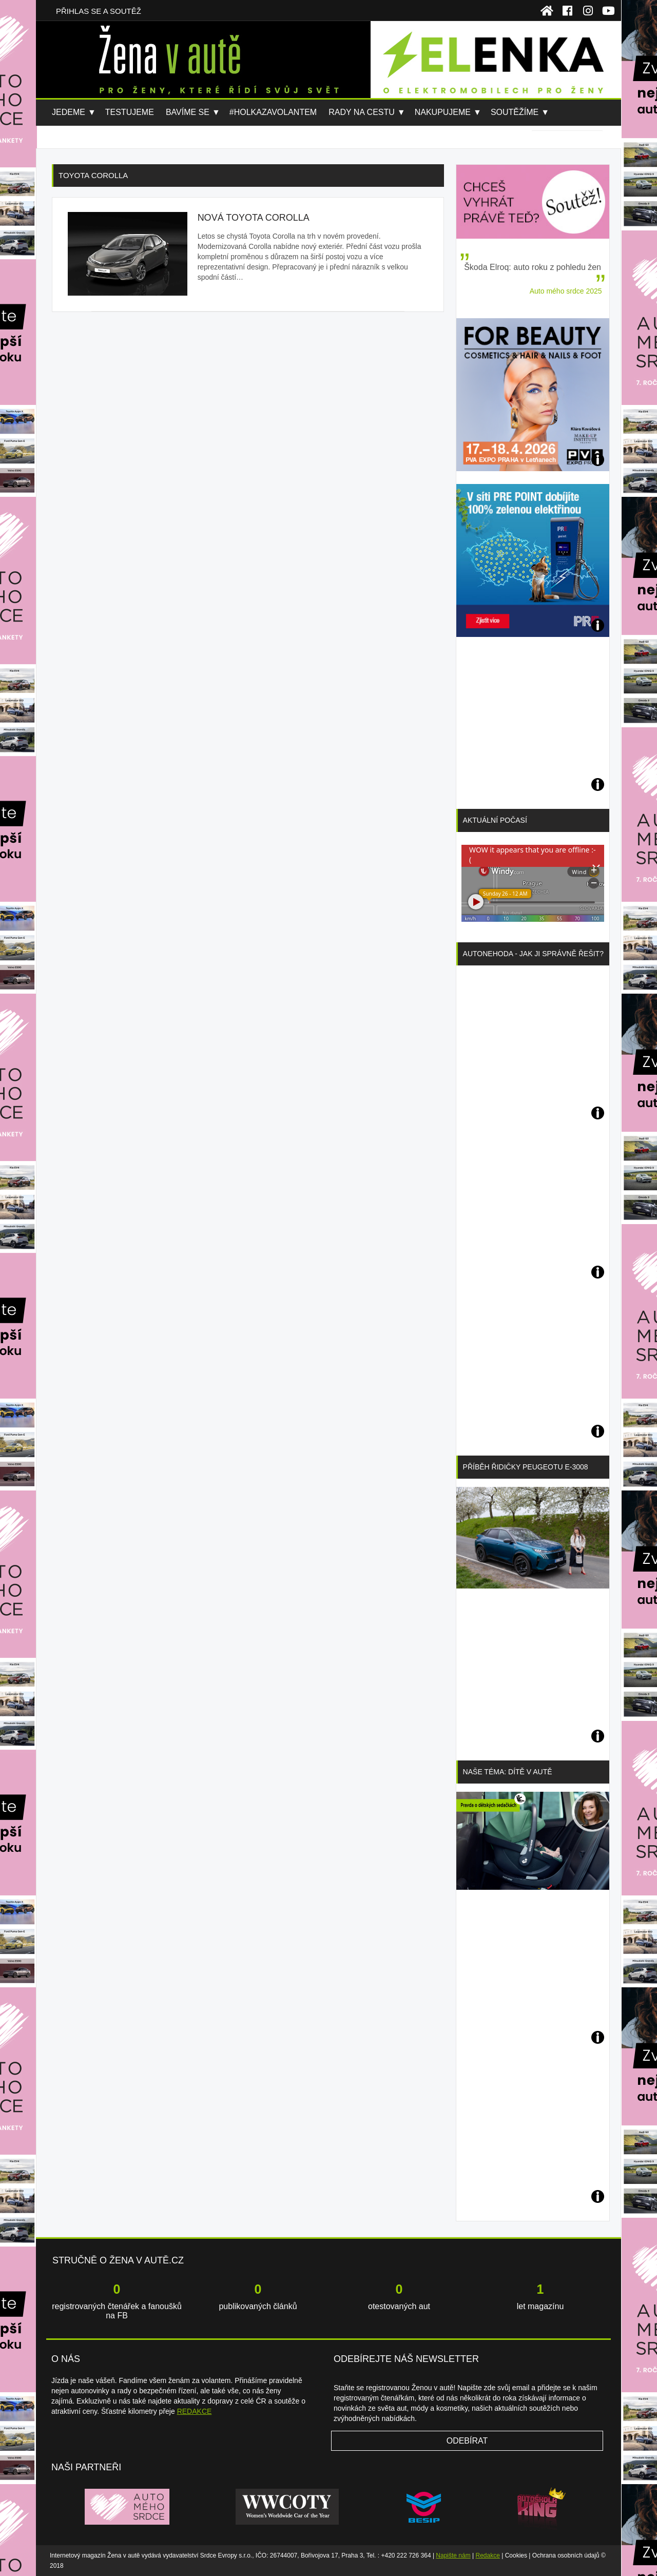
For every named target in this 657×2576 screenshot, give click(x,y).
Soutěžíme (514, 112)
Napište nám (453, 2555)
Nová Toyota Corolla (254, 217)
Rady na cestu (361, 112)
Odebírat (467, 2440)
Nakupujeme (443, 112)
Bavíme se (187, 112)
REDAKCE (194, 2411)
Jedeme (68, 112)
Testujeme (129, 112)
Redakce (488, 2555)
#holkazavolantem (273, 112)
